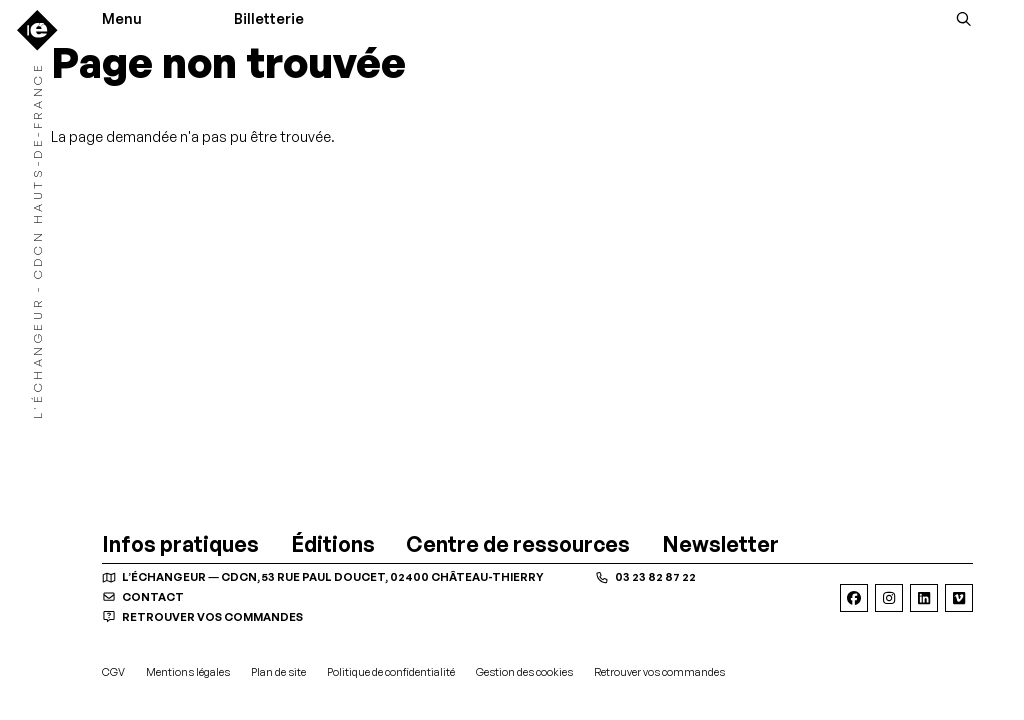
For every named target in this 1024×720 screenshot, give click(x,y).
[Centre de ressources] (518, 544)
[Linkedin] (924, 598)
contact (143, 597)
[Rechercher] (964, 19)
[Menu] (127, 19)
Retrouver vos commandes (202, 617)
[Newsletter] (720, 544)
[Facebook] (854, 598)
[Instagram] (889, 598)
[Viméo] (959, 598)
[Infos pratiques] (180, 544)
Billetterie (269, 19)
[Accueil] (37, 30)
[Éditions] (333, 544)
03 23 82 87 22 (645, 577)
